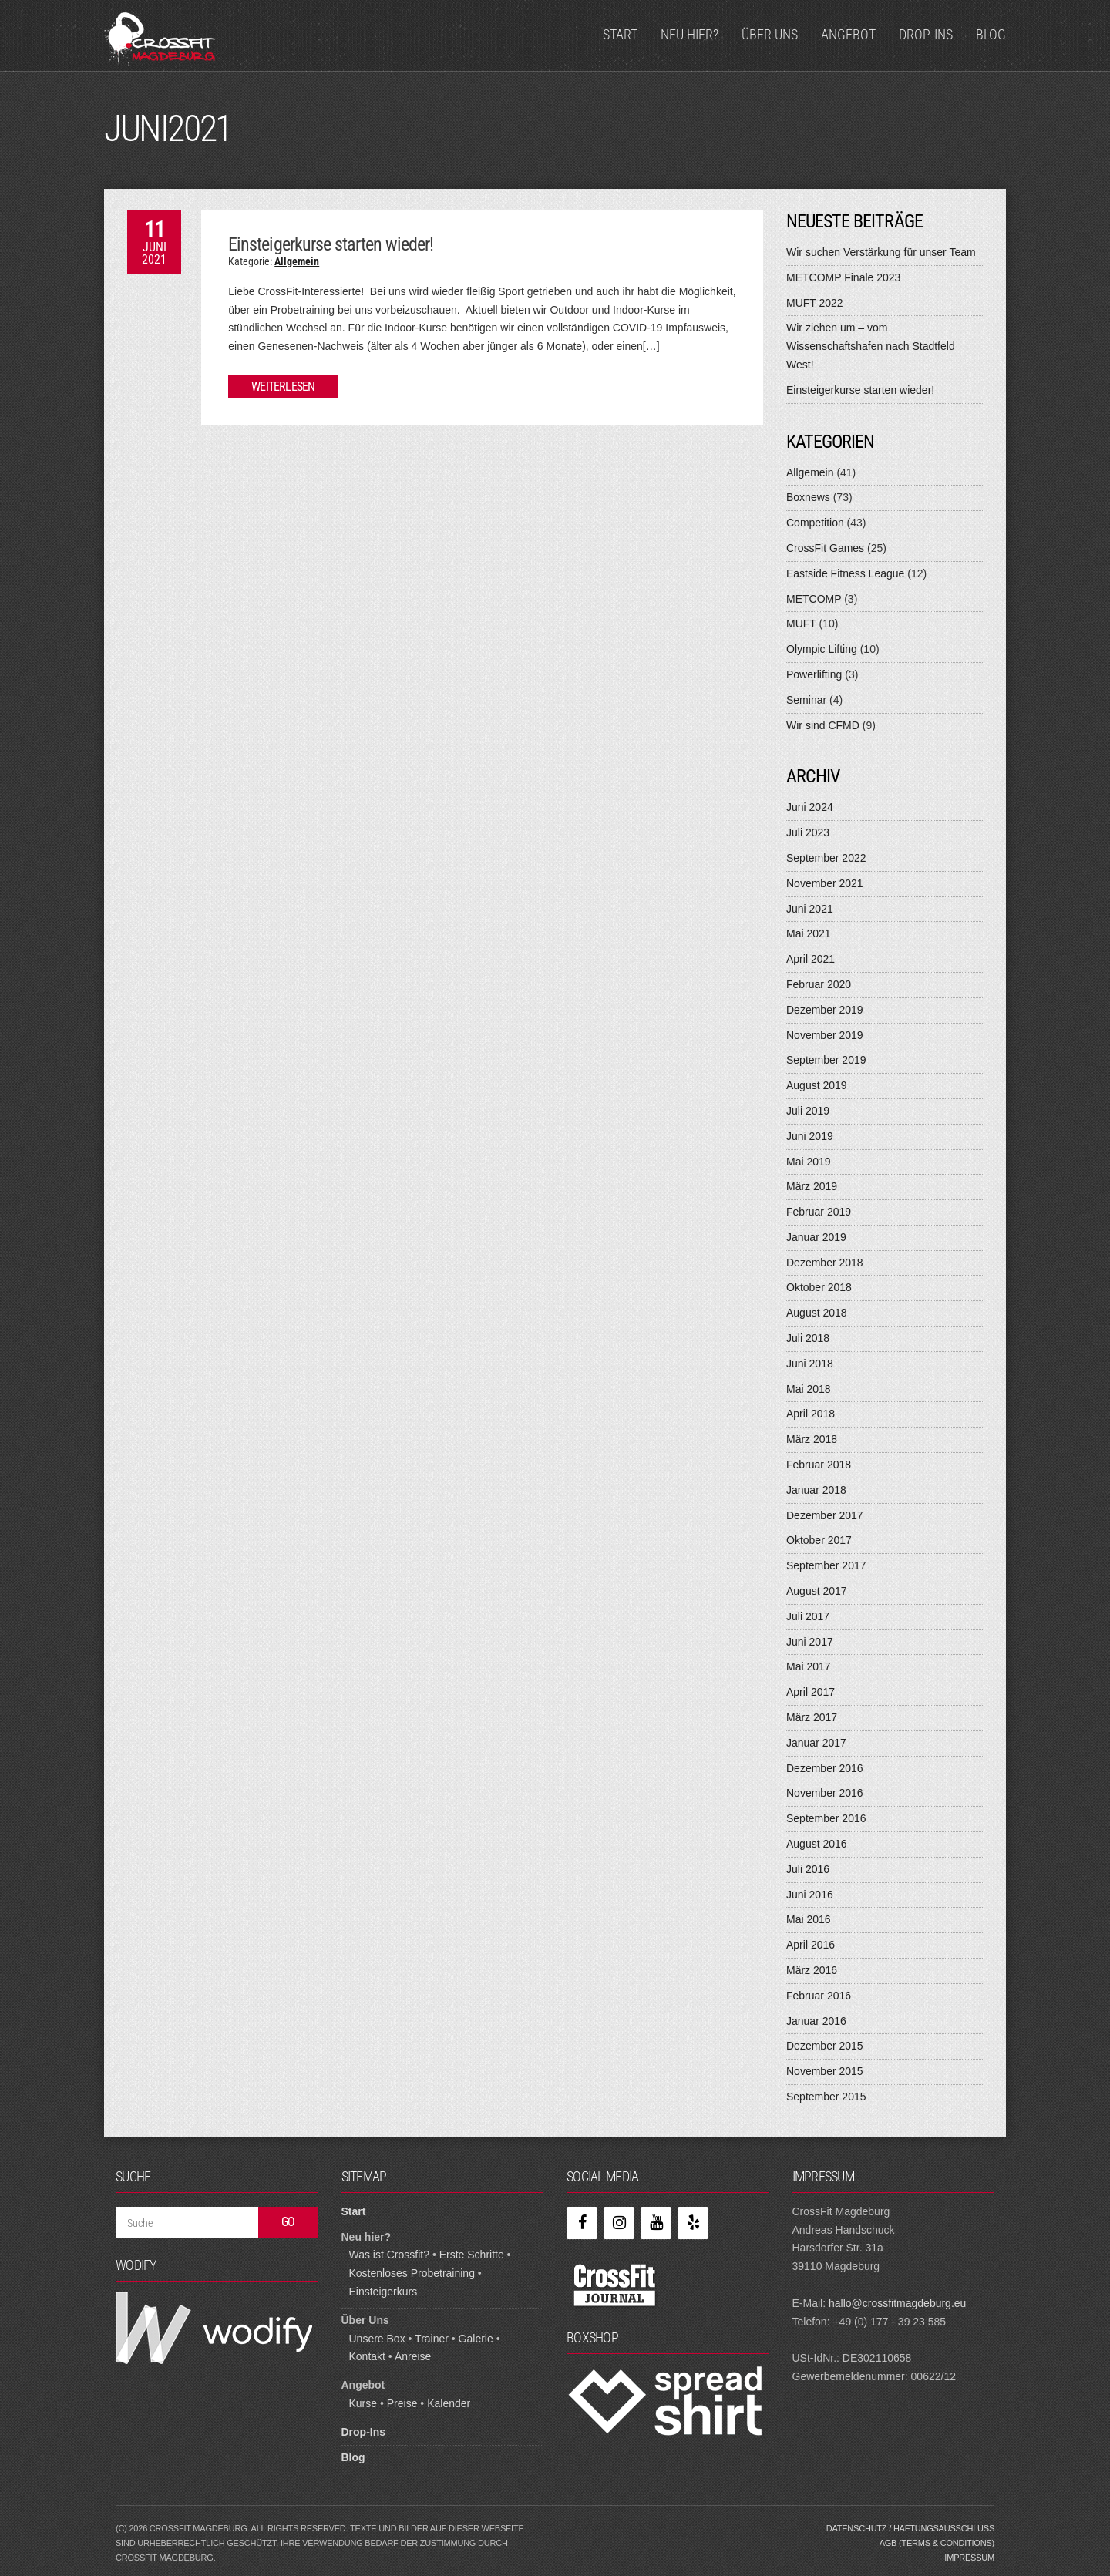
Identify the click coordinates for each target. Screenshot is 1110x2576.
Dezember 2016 (824, 1768)
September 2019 (826, 1060)
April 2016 (810, 1945)
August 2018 (816, 1312)
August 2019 (816, 1085)
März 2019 (811, 1186)
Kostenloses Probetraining (412, 2273)
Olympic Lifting (821, 649)
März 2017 (811, 1717)
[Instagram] (619, 2223)
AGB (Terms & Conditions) (937, 2542)
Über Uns (770, 34)
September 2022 (826, 858)
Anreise (413, 2356)
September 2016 (826, 1818)
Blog (991, 34)
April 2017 (810, 1692)
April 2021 (810, 959)
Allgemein (296, 261)
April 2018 (810, 1413)
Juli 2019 (807, 1111)
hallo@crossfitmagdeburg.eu (897, 2303)
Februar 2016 (818, 1995)
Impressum (969, 2557)
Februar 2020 (818, 984)
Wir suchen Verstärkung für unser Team (881, 252)
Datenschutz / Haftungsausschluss (910, 2528)
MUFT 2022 (814, 303)
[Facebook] (582, 2223)
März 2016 (811, 1970)
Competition (815, 522)
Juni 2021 (809, 909)
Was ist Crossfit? (389, 2254)
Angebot (848, 34)
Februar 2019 (818, 1212)
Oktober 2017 (819, 1540)
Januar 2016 (816, 2021)
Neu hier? (689, 34)
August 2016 (816, 1844)
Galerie (476, 2338)
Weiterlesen (282, 386)
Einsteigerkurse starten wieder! (330, 244)
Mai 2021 (808, 933)
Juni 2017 (809, 1642)
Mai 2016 (808, 1919)
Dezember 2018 (824, 1262)
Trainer (432, 2338)
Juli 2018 (807, 1338)
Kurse (363, 2403)
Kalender (448, 2403)
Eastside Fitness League (845, 573)
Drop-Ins (926, 34)
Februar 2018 (818, 1464)
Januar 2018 (816, 1490)
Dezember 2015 (824, 2046)
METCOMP (813, 599)
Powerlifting (814, 674)
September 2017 (826, 1565)
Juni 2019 (809, 1136)
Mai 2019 (808, 1161)
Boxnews (808, 497)
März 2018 (811, 1439)
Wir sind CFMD (822, 725)
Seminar (806, 700)
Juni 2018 (809, 1363)
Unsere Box (377, 2338)
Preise (402, 2403)
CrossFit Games (825, 548)
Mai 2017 (808, 1666)
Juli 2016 (807, 1869)
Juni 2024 (809, 807)
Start (620, 34)
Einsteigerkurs (383, 2291)
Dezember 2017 (824, 1515)
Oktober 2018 (819, 1287)
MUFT (801, 623)
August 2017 (816, 1591)
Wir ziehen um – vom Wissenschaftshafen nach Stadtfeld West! (870, 346)
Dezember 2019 (824, 1010)
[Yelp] (693, 2223)
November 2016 (824, 1793)
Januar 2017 (816, 1743)
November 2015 (824, 2071)
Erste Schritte (471, 2254)
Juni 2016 (809, 1894)
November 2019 (824, 1035)
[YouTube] (656, 2223)
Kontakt (367, 2356)
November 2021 (824, 883)
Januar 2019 (816, 1237)
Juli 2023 (807, 832)
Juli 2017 (807, 1616)
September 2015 (826, 2096)
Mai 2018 (808, 1389)
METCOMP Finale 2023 (843, 277)
